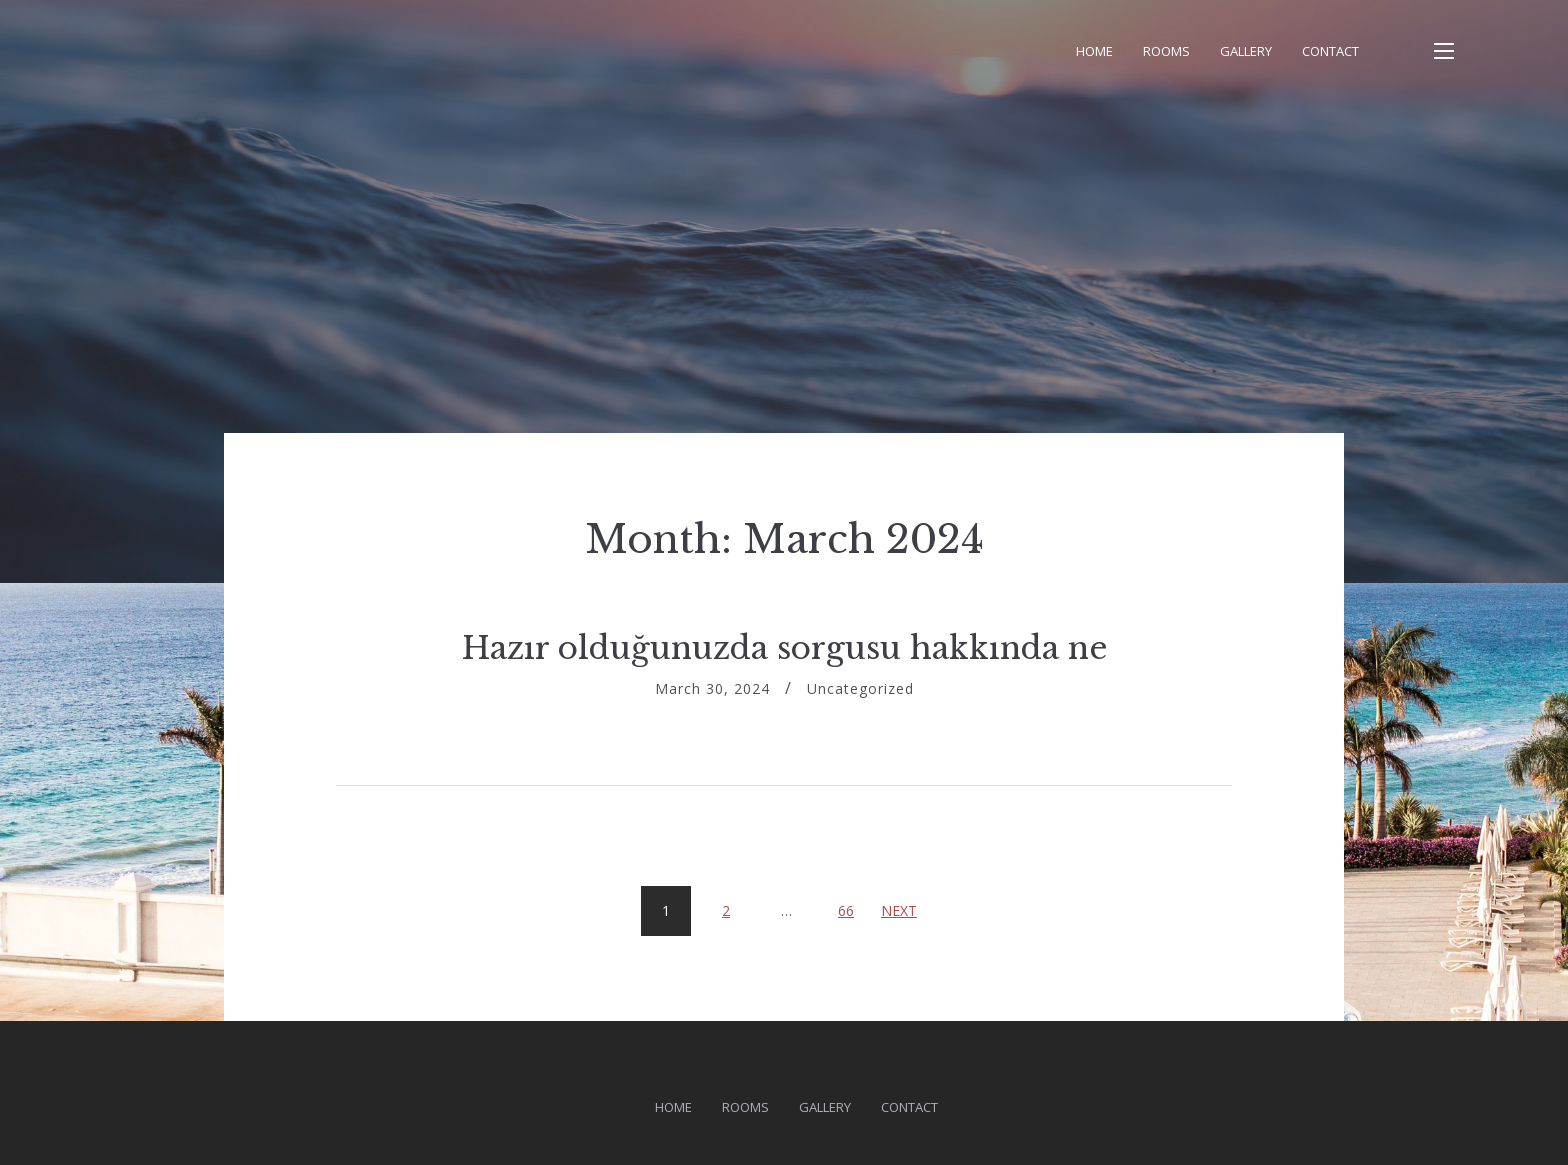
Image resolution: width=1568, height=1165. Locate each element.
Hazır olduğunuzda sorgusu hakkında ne (784, 648)
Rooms (1166, 51)
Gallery (1246, 51)
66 (853, 903)
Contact (1330, 51)
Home (1094, 51)
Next (899, 910)
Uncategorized (860, 688)
